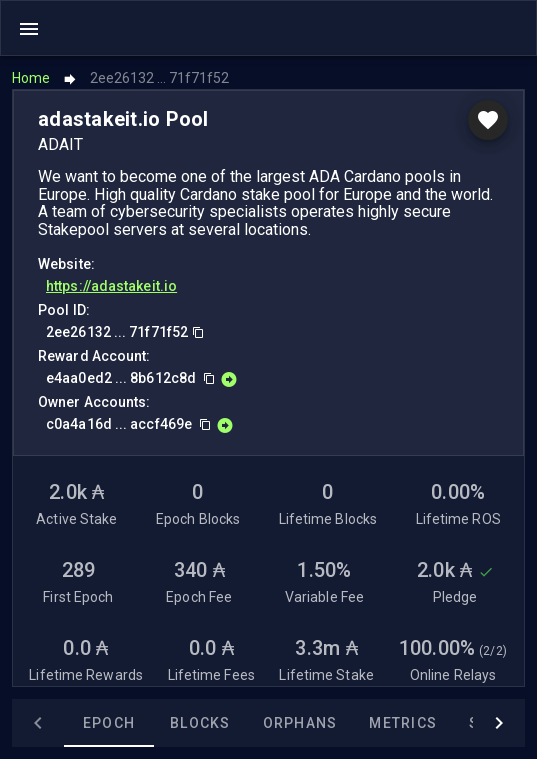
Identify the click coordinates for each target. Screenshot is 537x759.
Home (31, 78)
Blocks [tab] (200, 723)
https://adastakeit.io (111, 286)
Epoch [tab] (109, 723)
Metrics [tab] (403, 723)
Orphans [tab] (300, 723)
